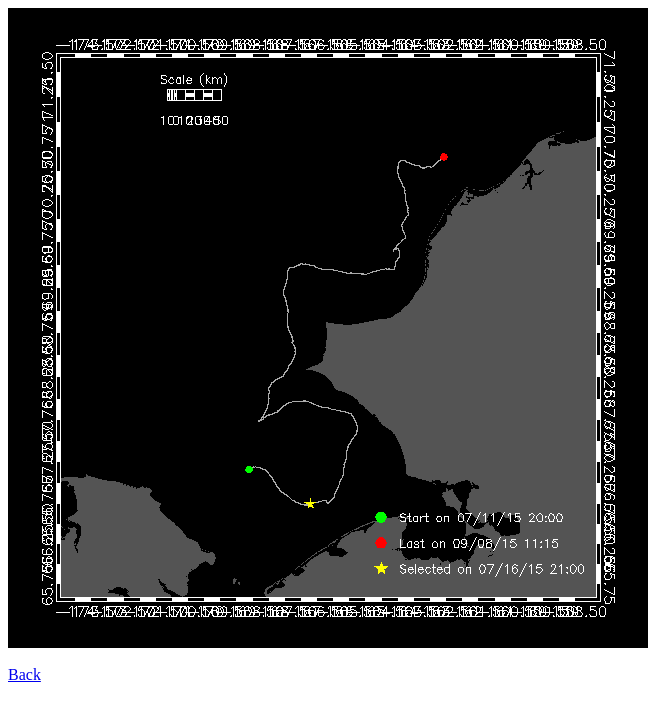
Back (24, 674)
